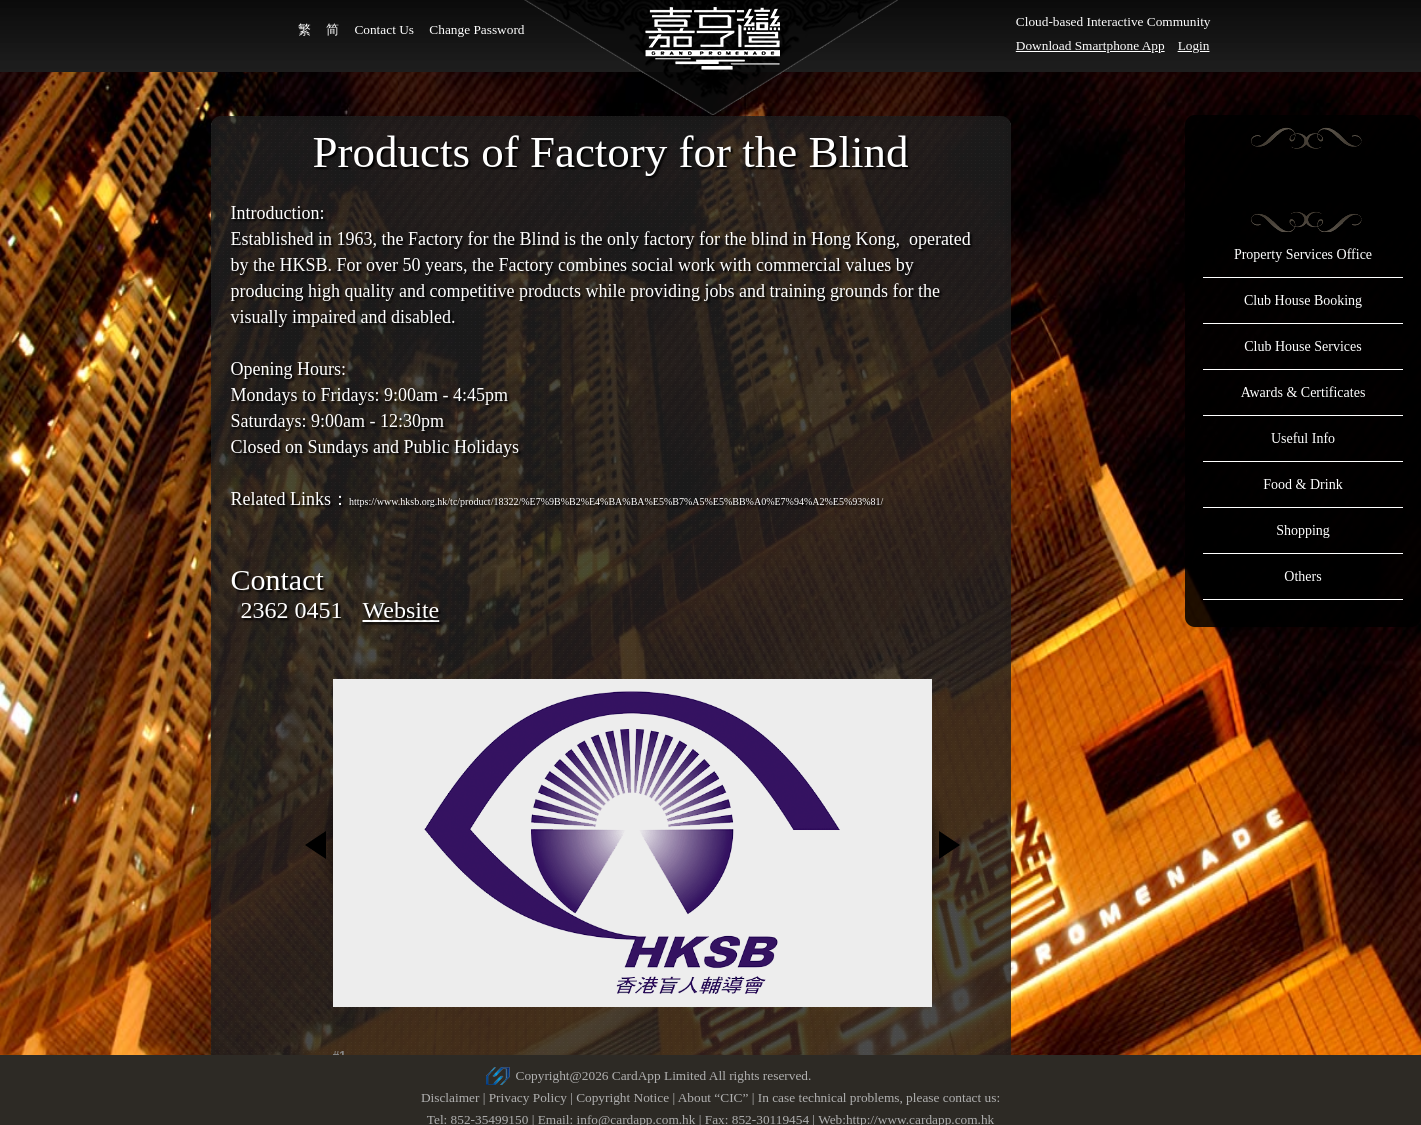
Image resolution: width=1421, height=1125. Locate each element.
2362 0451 (292, 610)
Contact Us (384, 29)
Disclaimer (450, 1097)
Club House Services (1302, 346)
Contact (277, 579)
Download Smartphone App (1090, 45)
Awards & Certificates (1303, 392)
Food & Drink (1302, 484)
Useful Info (1303, 438)
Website (401, 610)
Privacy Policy (528, 1097)
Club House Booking (1303, 300)
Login (1194, 45)
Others (1302, 576)
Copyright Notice (622, 1097)
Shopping (1303, 530)
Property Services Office (1303, 254)
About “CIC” (713, 1097)
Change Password (476, 29)
